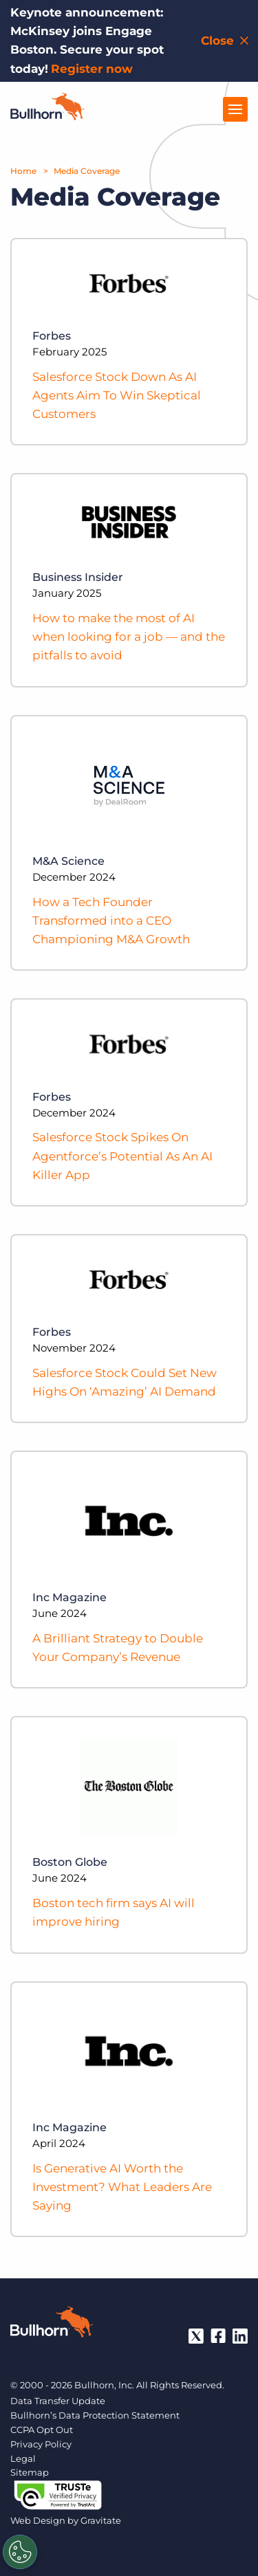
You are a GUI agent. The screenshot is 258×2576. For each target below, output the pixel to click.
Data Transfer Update (57, 2400)
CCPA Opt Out (41, 2429)
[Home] (47, 116)
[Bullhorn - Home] (51, 2324)
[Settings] (20, 2552)
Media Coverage (87, 171)
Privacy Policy (41, 2444)
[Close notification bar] (226, 40)
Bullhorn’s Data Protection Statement (95, 2415)
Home (23, 171)
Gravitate (100, 2520)
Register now (92, 69)
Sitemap (29, 2472)
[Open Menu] (235, 109)
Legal (23, 2458)
